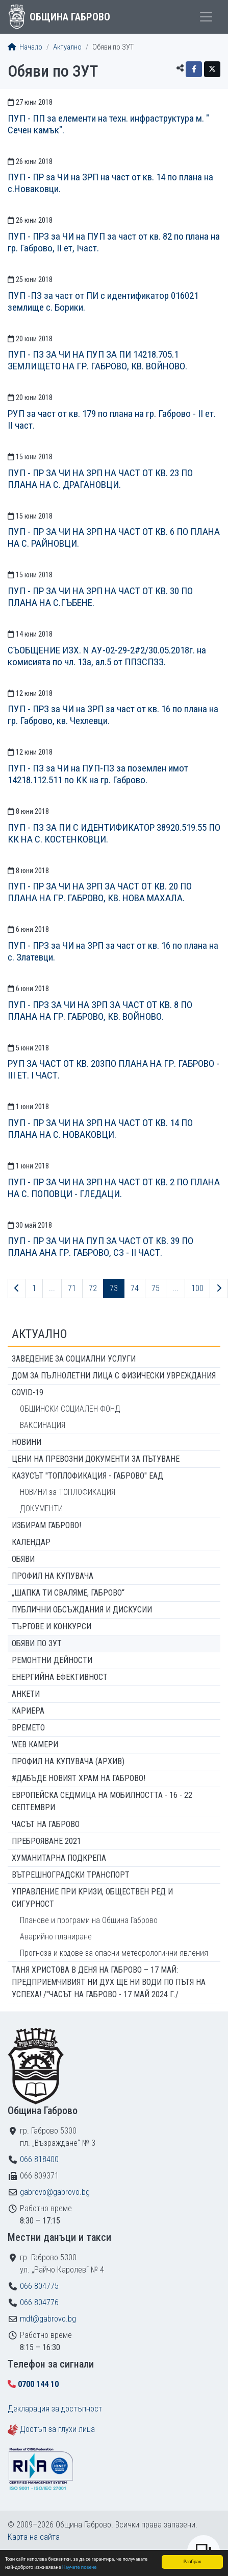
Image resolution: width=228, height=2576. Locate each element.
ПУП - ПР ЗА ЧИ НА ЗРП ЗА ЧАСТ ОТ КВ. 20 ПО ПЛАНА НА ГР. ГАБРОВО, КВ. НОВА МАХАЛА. (100, 892)
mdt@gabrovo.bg (48, 2319)
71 (72, 1288)
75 (155, 1288)
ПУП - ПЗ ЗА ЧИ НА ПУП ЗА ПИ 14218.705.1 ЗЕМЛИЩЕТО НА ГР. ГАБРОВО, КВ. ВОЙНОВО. (97, 360)
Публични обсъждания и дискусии (82, 1609)
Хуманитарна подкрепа (59, 1858)
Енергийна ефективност (60, 1677)
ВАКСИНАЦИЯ (42, 1425)
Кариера (28, 1711)
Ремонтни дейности (52, 1660)
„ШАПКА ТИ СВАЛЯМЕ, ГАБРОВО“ (68, 1593)
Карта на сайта (34, 2537)
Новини (26, 1442)
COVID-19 (27, 1392)
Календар (31, 1542)
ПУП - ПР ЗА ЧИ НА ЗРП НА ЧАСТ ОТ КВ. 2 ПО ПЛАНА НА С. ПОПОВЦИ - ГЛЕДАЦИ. (114, 1188)
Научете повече (79, 2567)
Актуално (67, 47)
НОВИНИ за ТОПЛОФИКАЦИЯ (67, 1492)
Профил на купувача (52, 1576)
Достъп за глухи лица (57, 2429)
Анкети (26, 1694)
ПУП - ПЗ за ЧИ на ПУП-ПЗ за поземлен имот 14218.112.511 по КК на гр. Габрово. (98, 774)
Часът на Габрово (46, 1824)
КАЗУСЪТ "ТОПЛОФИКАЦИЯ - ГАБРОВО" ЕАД (87, 1476)
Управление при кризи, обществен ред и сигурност (92, 1898)
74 (135, 1288)
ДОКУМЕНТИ (41, 1508)
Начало (25, 47)
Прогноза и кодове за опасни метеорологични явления (114, 1953)
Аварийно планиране (56, 1936)
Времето (28, 1727)
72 (93, 1288)
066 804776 (39, 2302)
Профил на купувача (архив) (68, 1761)
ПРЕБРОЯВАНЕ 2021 (46, 1841)
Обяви (23, 1559)
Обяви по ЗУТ (37, 1643)
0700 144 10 (38, 2384)
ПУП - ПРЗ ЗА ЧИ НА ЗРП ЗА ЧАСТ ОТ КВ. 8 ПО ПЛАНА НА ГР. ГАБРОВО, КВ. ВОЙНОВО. (100, 1010)
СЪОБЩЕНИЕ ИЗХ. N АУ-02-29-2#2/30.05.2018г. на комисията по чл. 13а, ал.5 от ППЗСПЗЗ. (107, 656)
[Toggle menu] (206, 17)
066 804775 (39, 2286)
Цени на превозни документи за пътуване (96, 1459)
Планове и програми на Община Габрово (89, 1920)
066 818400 (39, 2159)
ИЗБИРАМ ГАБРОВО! (46, 1525)
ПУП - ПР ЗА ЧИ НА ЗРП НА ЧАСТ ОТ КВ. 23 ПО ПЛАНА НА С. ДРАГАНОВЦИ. (100, 478)
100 (197, 1288)
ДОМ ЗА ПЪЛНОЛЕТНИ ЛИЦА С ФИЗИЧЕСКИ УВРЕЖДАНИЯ (114, 1375)
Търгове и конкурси (51, 1626)
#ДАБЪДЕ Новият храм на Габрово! (78, 1778)
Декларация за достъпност (55, 2409)
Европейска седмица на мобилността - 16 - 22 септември (102, 1801)
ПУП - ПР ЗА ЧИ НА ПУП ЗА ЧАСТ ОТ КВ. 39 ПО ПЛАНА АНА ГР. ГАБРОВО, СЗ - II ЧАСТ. (100, 1246)
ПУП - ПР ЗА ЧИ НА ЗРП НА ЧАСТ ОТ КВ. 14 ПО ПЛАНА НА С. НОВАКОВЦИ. (100, 1128)
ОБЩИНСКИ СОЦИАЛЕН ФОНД (70, 1409)
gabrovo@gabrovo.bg (55, 2192)
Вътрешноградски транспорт (71, 1875)
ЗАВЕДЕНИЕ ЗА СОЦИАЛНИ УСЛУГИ (74, 1359)
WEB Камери (35, 1744)
